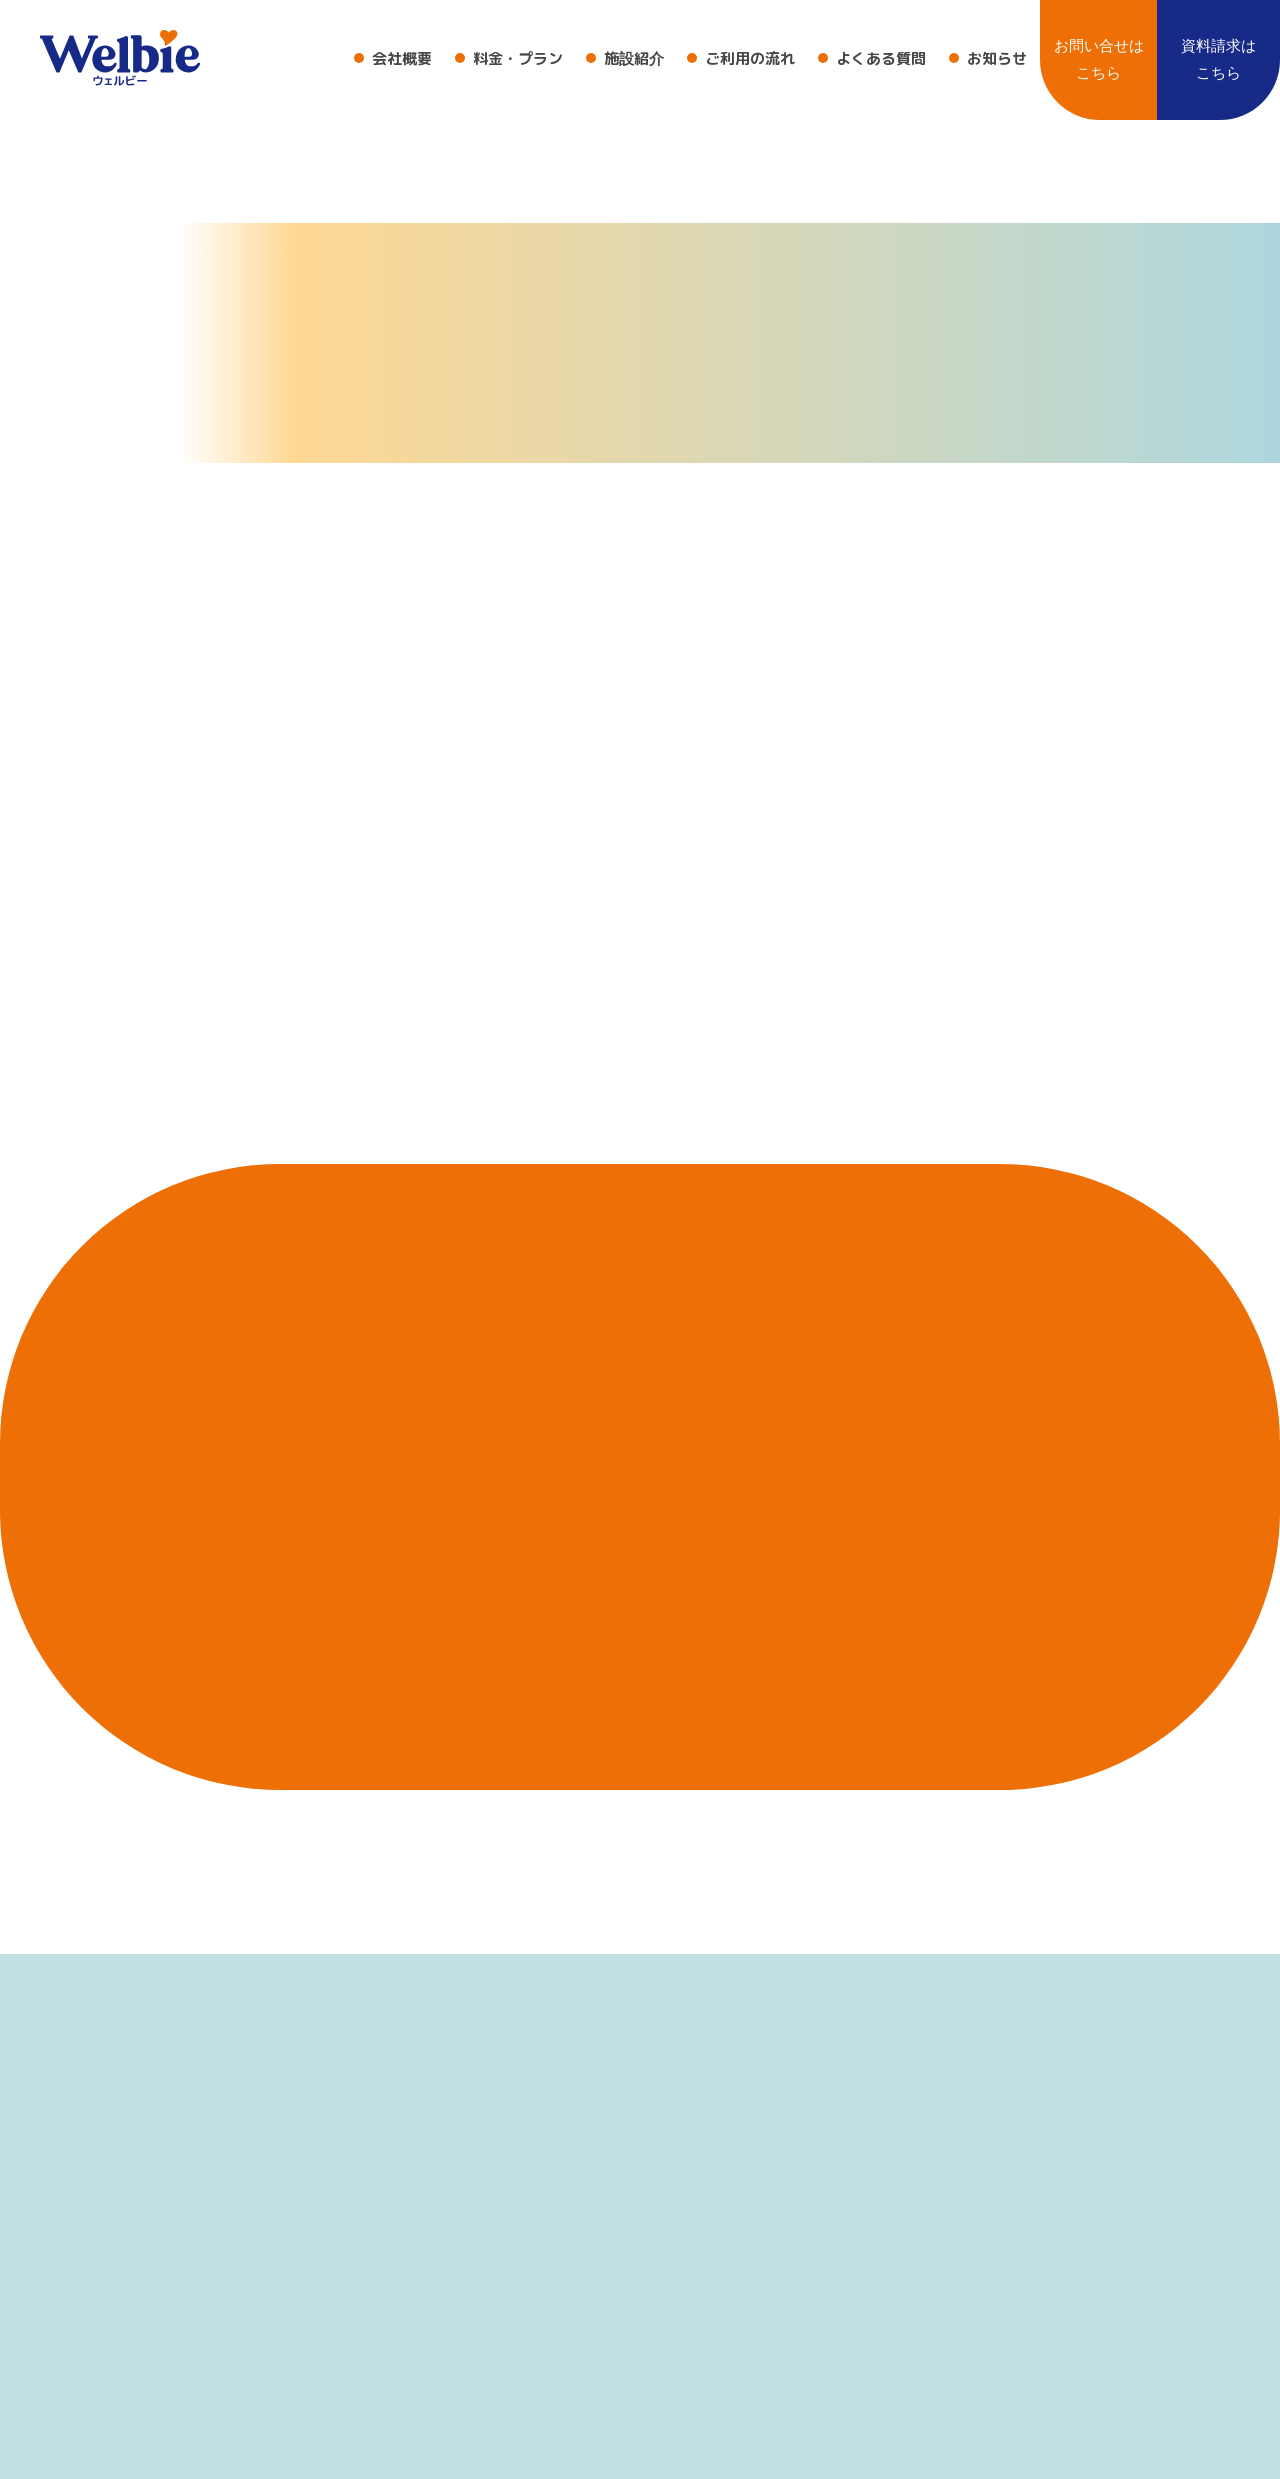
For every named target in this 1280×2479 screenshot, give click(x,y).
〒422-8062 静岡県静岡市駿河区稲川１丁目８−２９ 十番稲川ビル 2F (262, 2455)
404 (1228, 590)
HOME (1166, 590)
